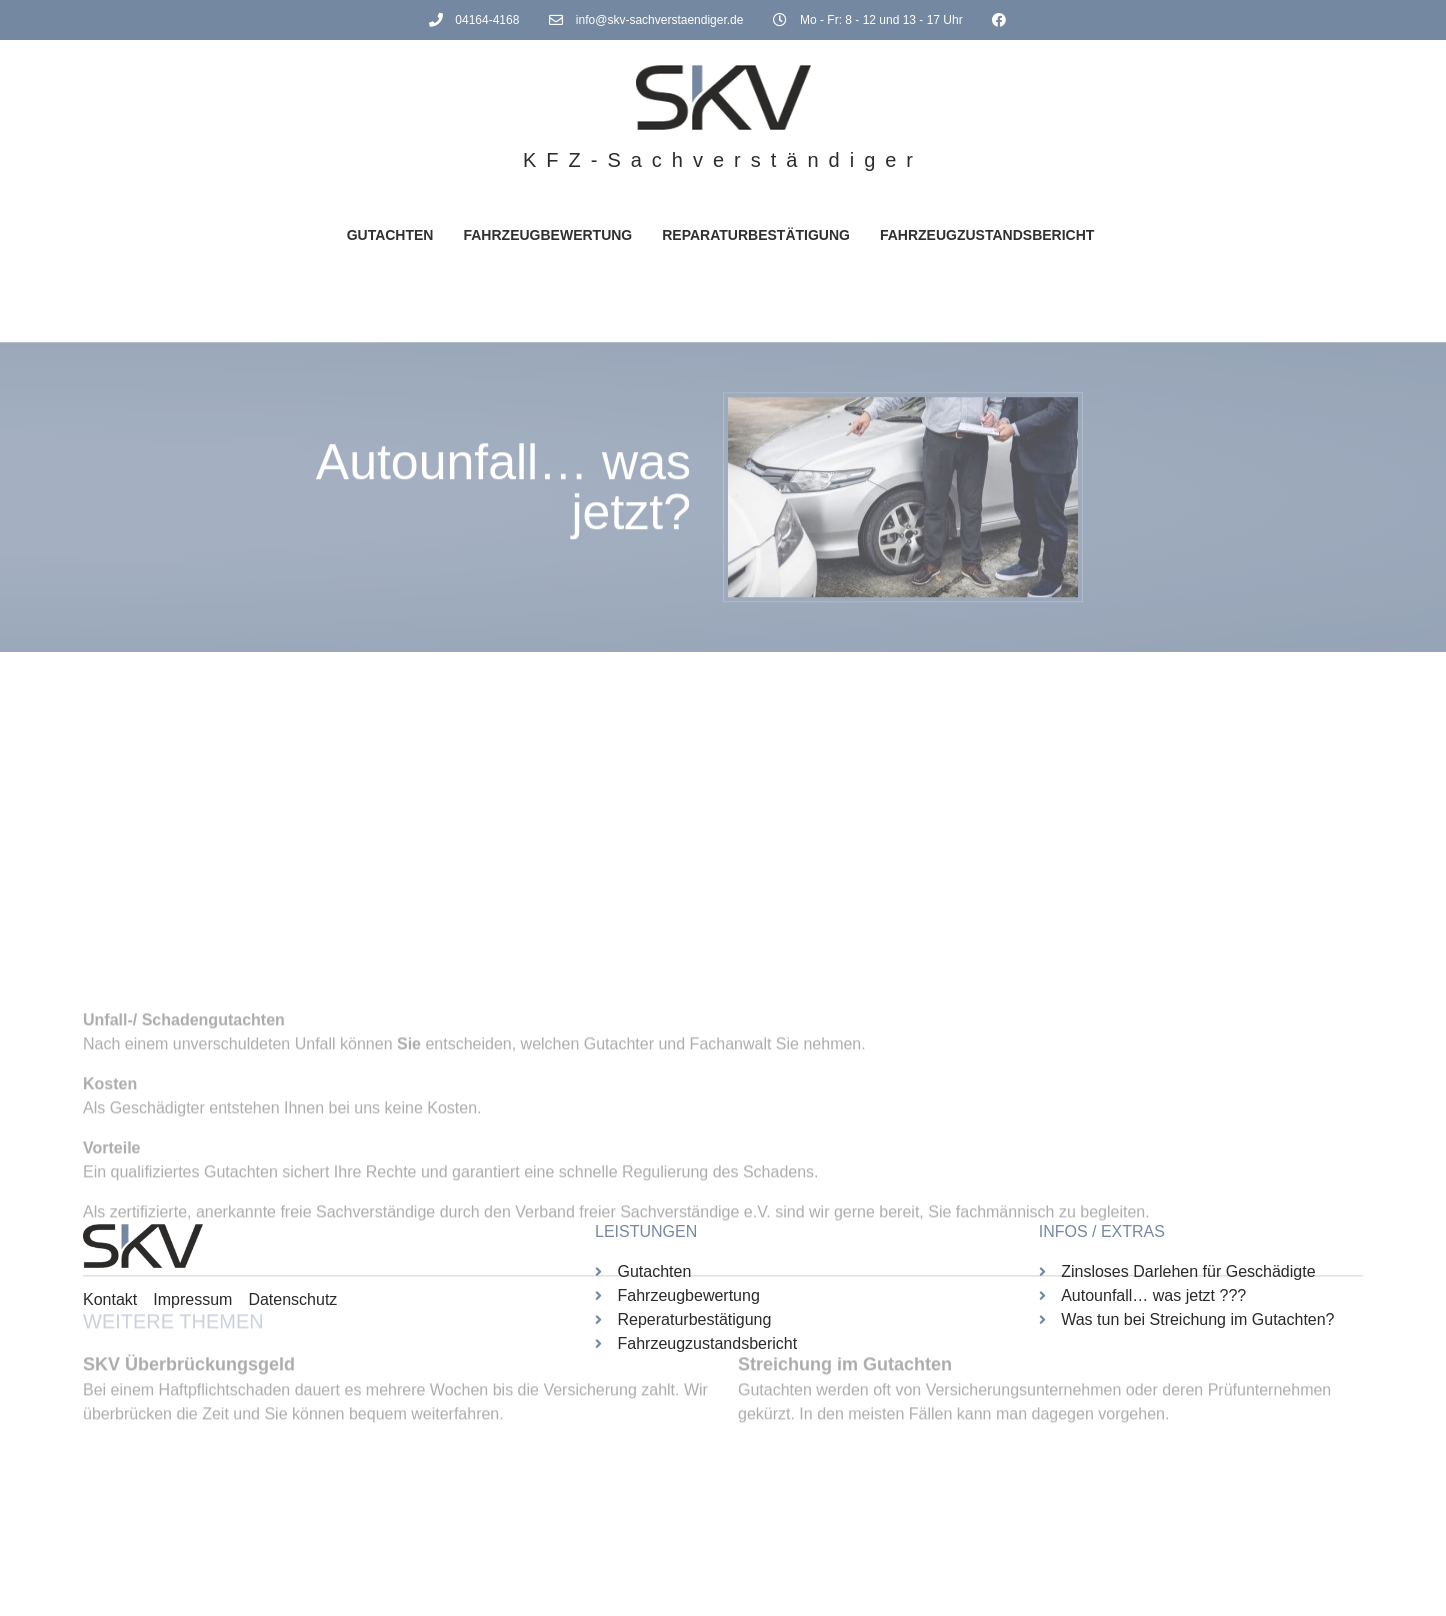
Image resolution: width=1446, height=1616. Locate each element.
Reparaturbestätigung (756, 235)
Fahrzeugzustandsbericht (987, 235)
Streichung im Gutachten (845, 1505)
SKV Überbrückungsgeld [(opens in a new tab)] (189, 1505)
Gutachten (390, 235)
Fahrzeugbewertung (547, 235)
